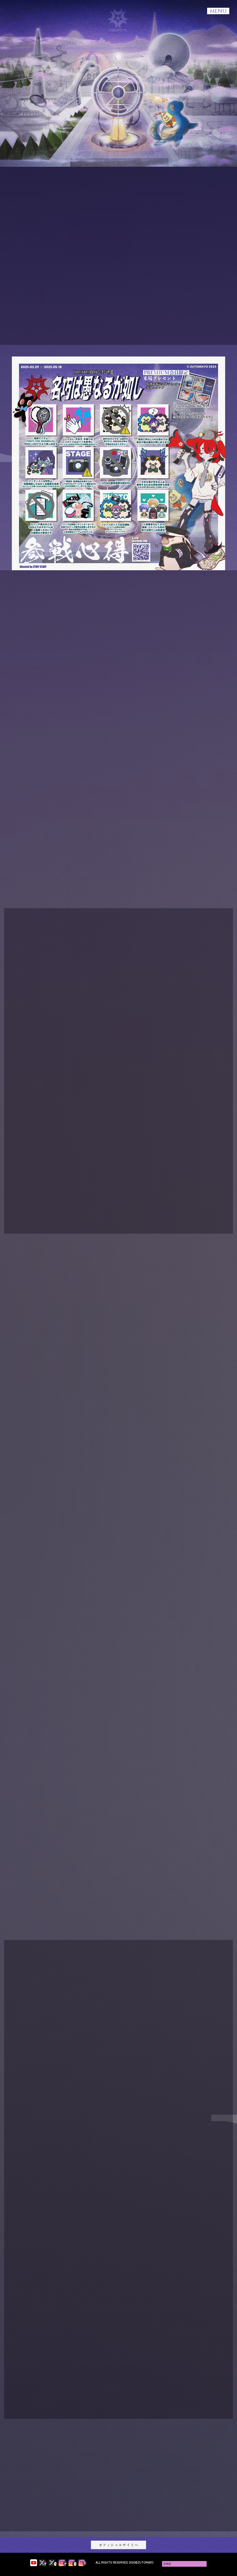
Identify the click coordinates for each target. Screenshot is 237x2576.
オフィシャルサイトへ (118, 2544)
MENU (218, 11)
